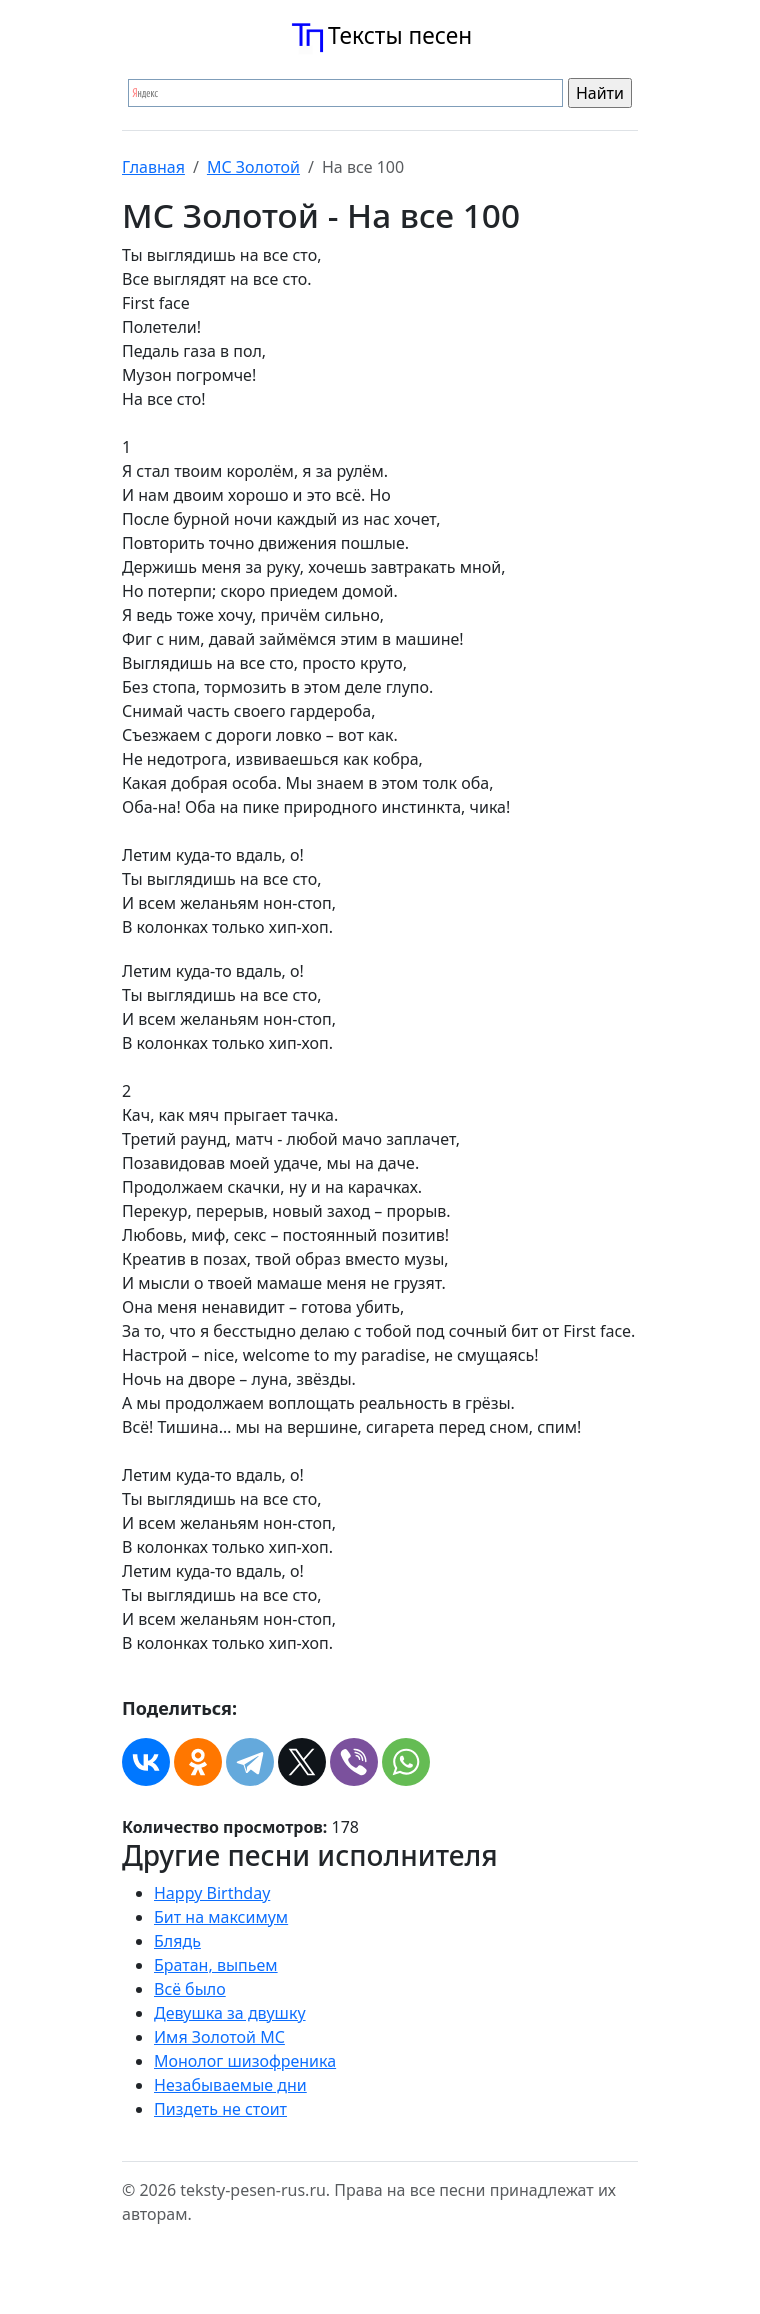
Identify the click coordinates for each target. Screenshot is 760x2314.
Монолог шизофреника (245, 2061)
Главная (153, 167)
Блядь (177, 1941)
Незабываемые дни (230, 2085)
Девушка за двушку (230, 2013)
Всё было (190, 1989)
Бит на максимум (221, 1917)
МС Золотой (253, 167)
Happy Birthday (212, 1893)
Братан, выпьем (216, 1965)
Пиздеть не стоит (220, 2109)
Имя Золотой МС (219, 2037)
